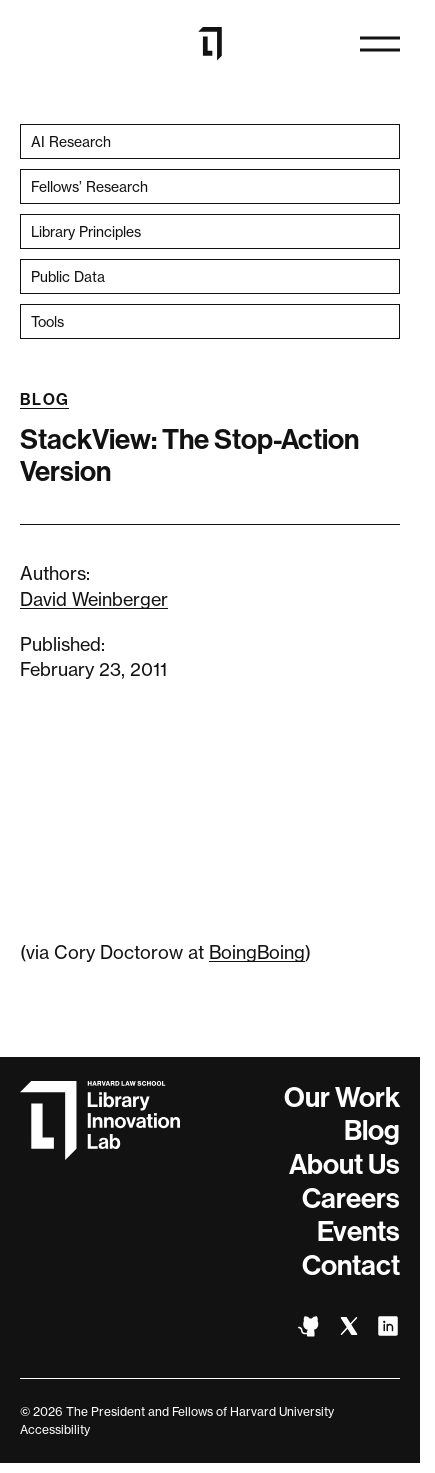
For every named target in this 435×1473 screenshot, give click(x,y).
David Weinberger (94, 599)
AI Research (71, 141)
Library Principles (86, 231)
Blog (44, 399)
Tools (47, 321)
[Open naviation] (380, 44)
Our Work (342, 1097)
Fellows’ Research (89, 186)
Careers (351, 1198)
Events (358, 1231)
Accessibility (55, 1429)
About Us (344, 1164)
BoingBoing (257, 952)
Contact (351, 1265)
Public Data (68, 276)
